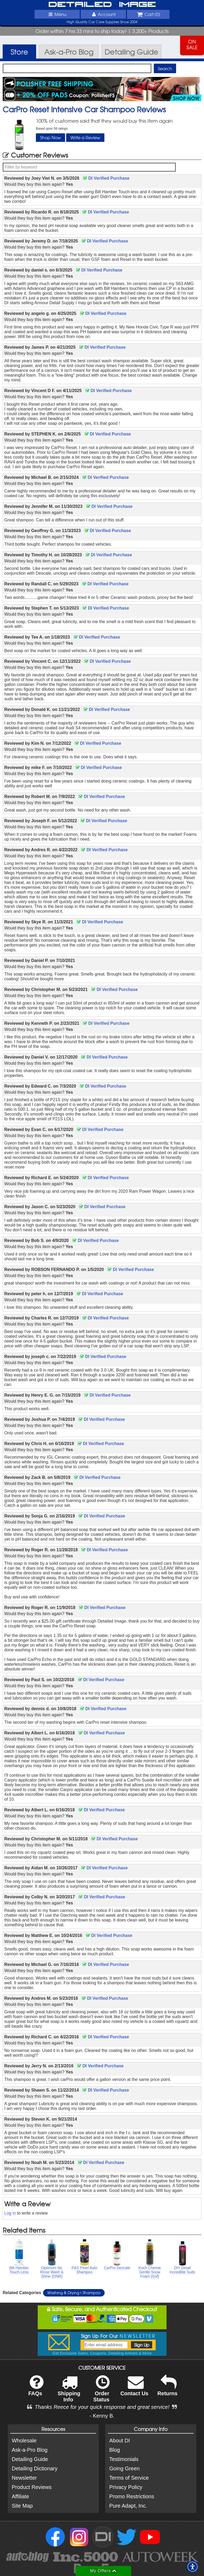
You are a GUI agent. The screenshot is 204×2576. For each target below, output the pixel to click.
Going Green (124, 2468)
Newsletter (24, 2478)
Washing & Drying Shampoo (73, 2292)
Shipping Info (69, 2392)
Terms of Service (129, 2478)
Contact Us (134, 2389)
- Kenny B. (102, 2416)
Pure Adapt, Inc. (128, 2506)
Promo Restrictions (131, 2496)
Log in (10, 2213)
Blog (114, 2450)
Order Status (101, 2392)
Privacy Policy (125, 2487)
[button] (192, 2567)
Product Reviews (32, 2487)
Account (103, 14)
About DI (119, 2440)
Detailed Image (102, 5)
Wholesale (24, 2440)
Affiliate (20, 2496)
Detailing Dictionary (34, 2468)
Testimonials (123, 2459)
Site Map (22, 2506)
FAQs (35, 2389)
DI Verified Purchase (106, 178)
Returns (168, 2389)
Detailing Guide (30, 2459)
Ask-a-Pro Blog (30, 2450)
